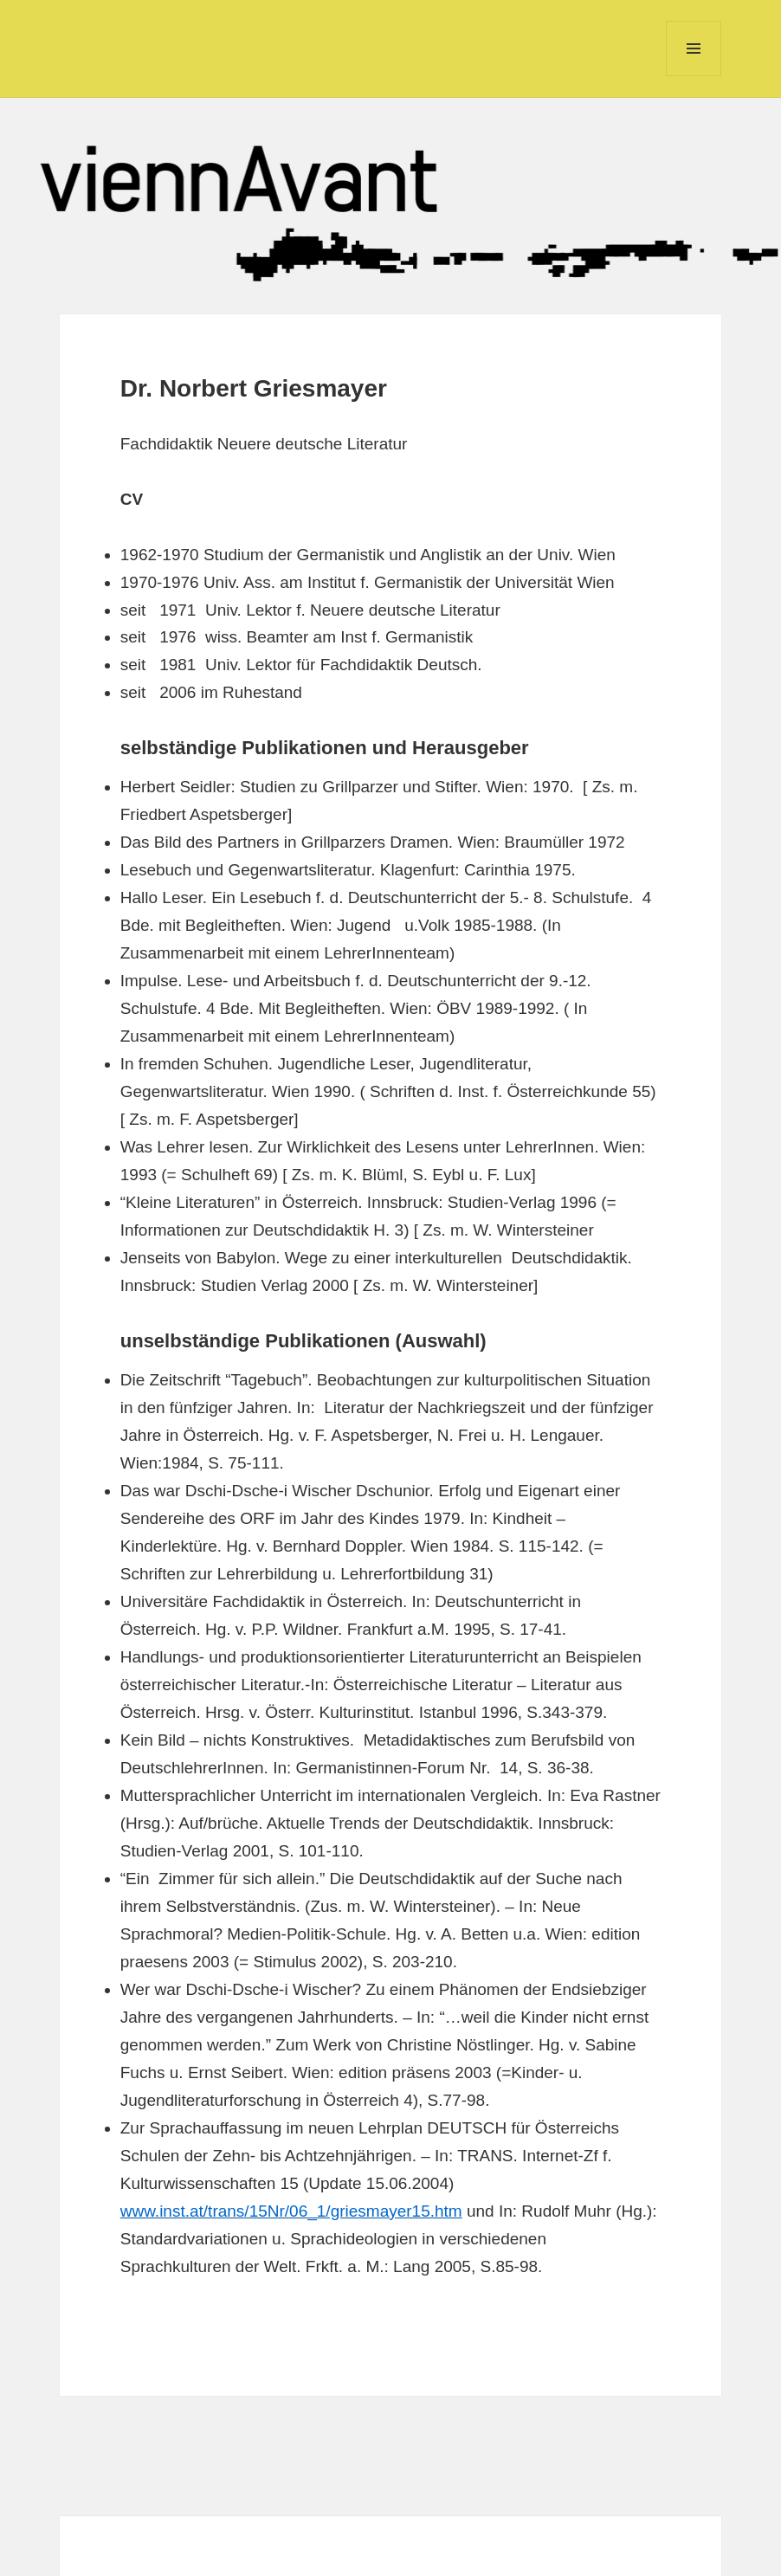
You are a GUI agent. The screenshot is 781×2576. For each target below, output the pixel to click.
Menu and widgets (694, 75)
